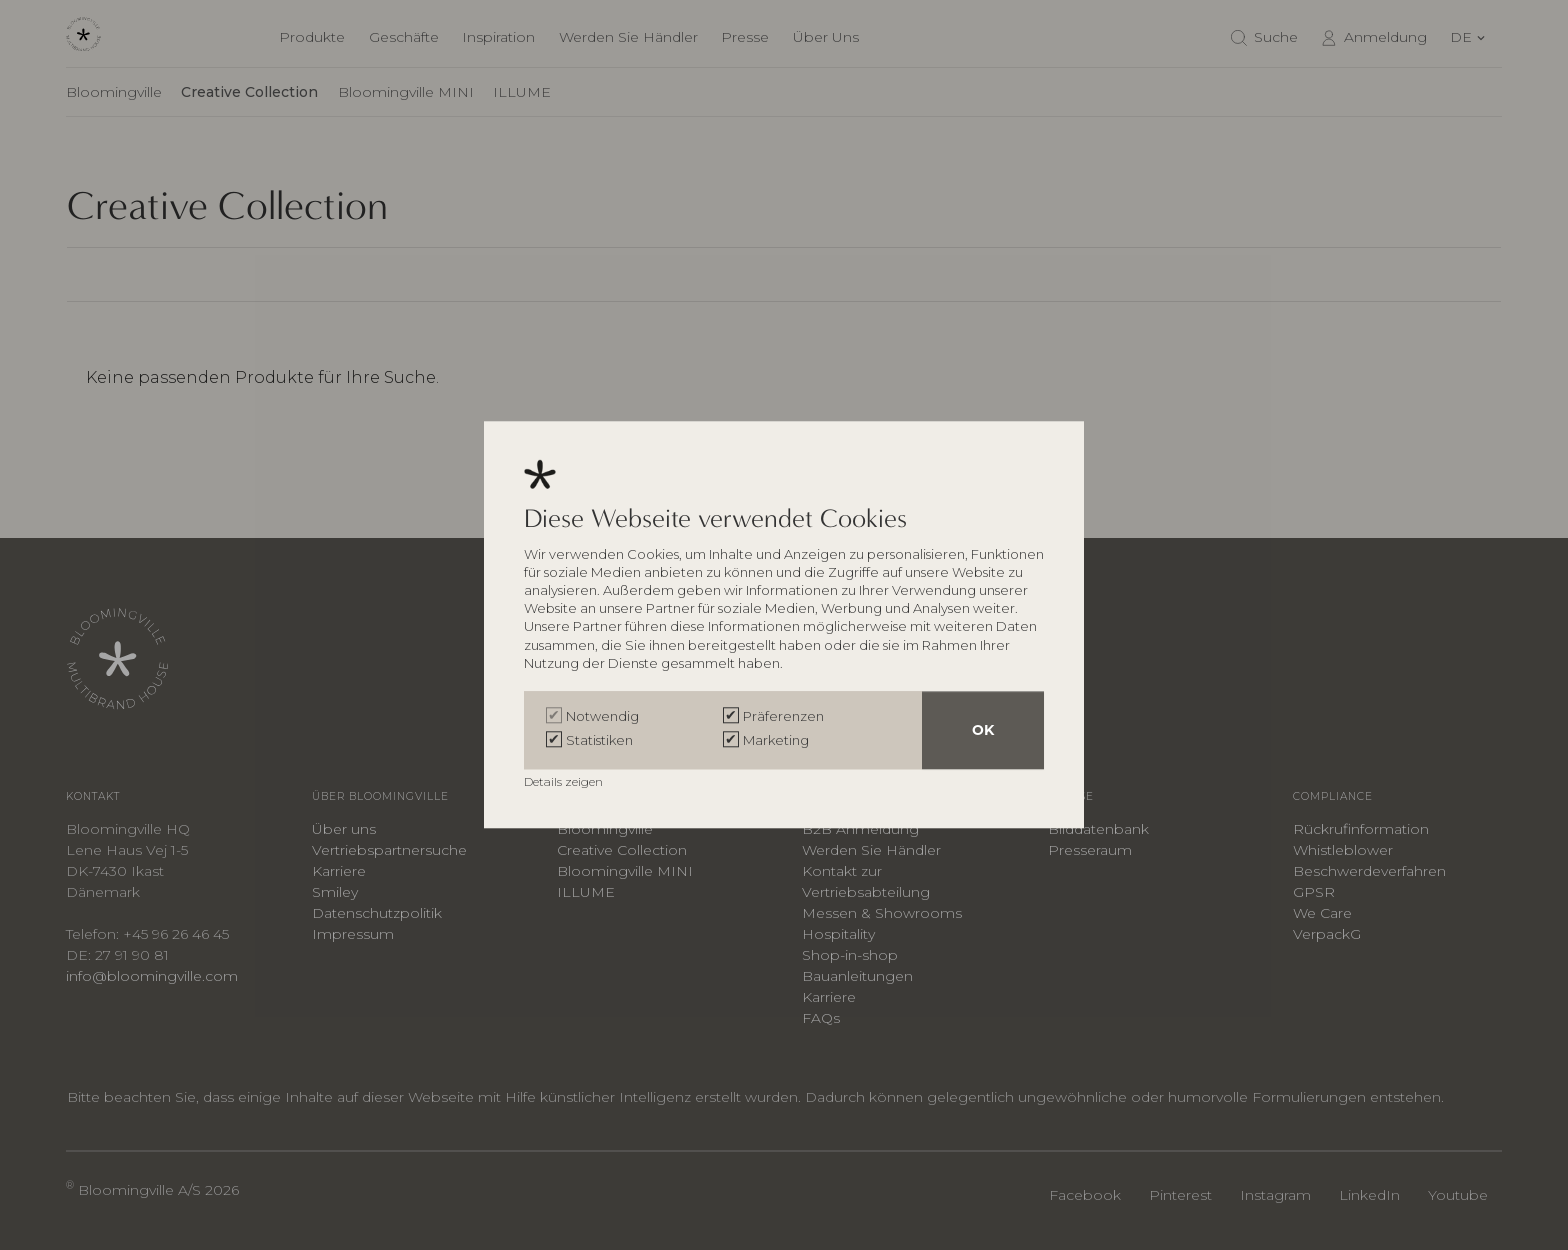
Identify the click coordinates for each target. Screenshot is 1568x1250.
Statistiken (599, 741)
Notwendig (602, 717)
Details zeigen (565, 782)
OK (983, 731)
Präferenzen (783, 717)
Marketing (776, 741)
